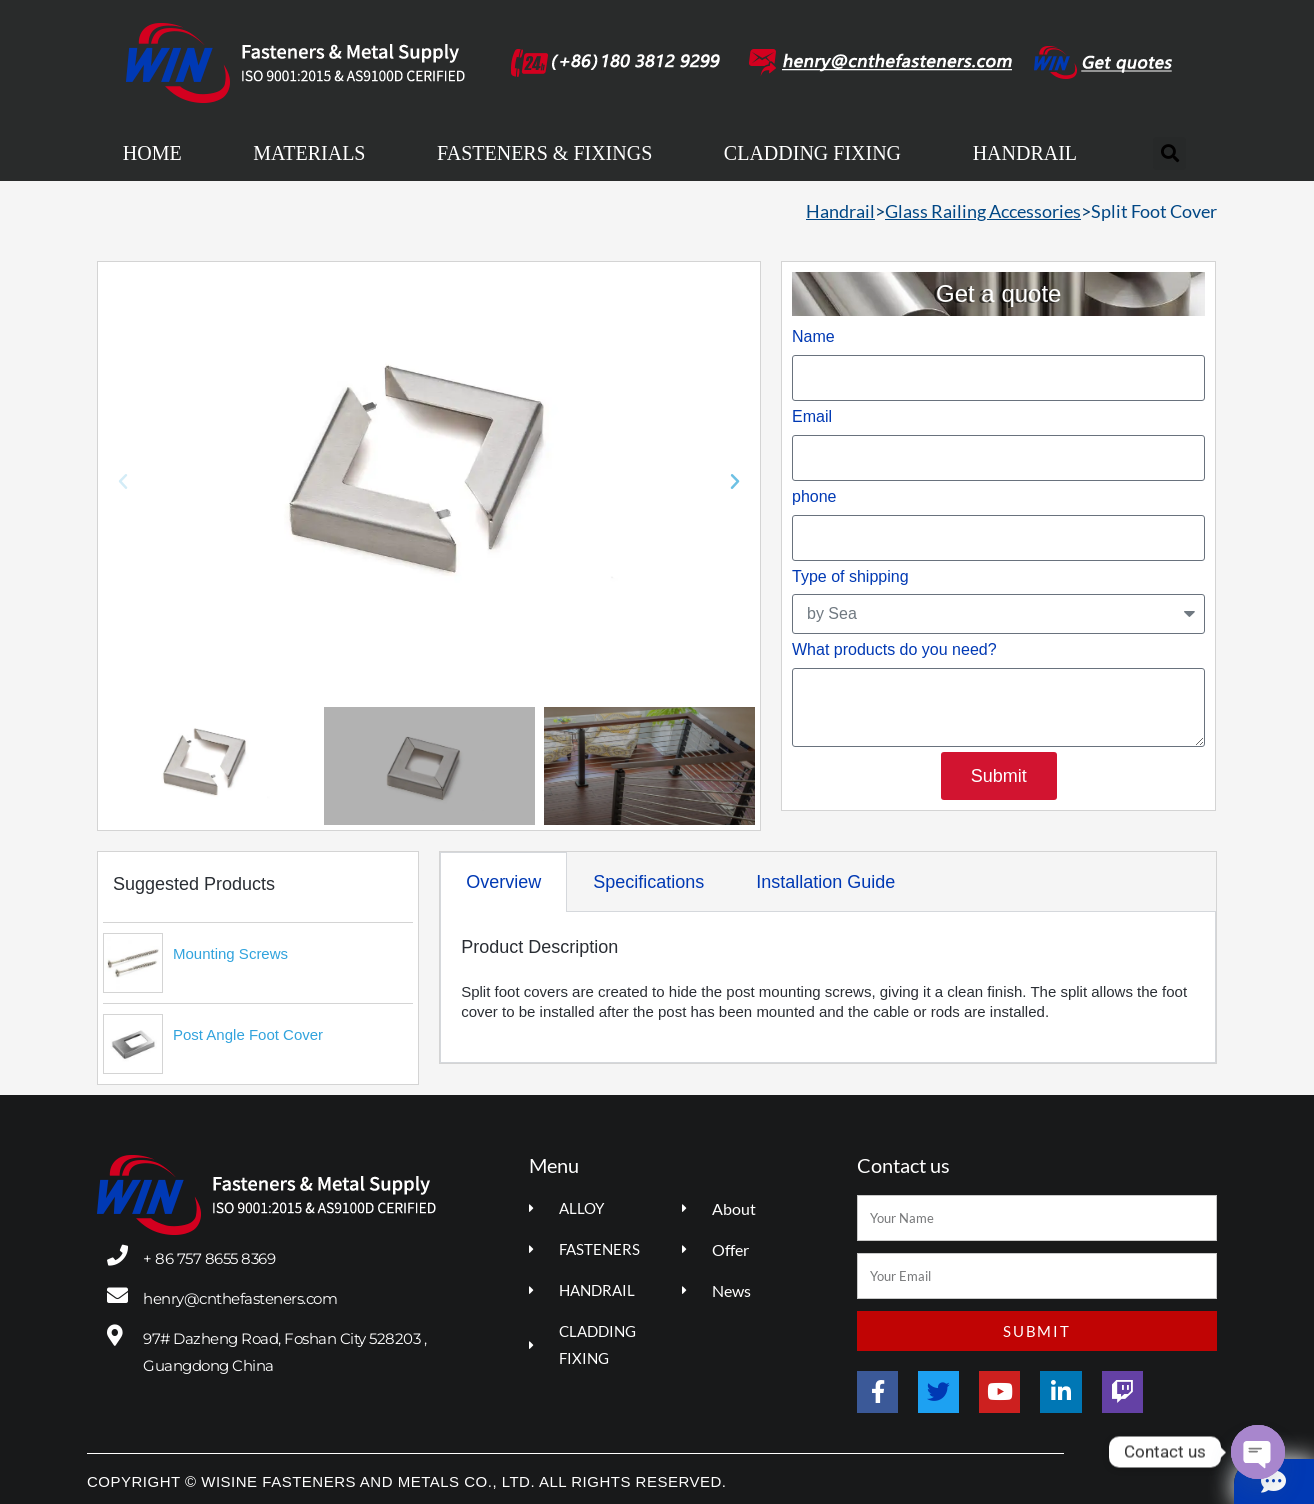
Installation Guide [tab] (825, 882)
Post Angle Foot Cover (248, 1034)
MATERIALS (309, 153)
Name (813, 336)
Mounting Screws (230, 953)
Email (812, 416)
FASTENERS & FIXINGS (544, 153)
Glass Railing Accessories (983, 211)
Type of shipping (850, 576)
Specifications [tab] (648, 882)
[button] (1169, 153)
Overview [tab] (503, 882)
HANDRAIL (1025, 153)
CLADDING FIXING (812, 153)
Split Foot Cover (1154, 211)
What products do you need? (894, 649)
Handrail (840, 211)
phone (814, 496)
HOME (152, 153)
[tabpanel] (828, 987)
